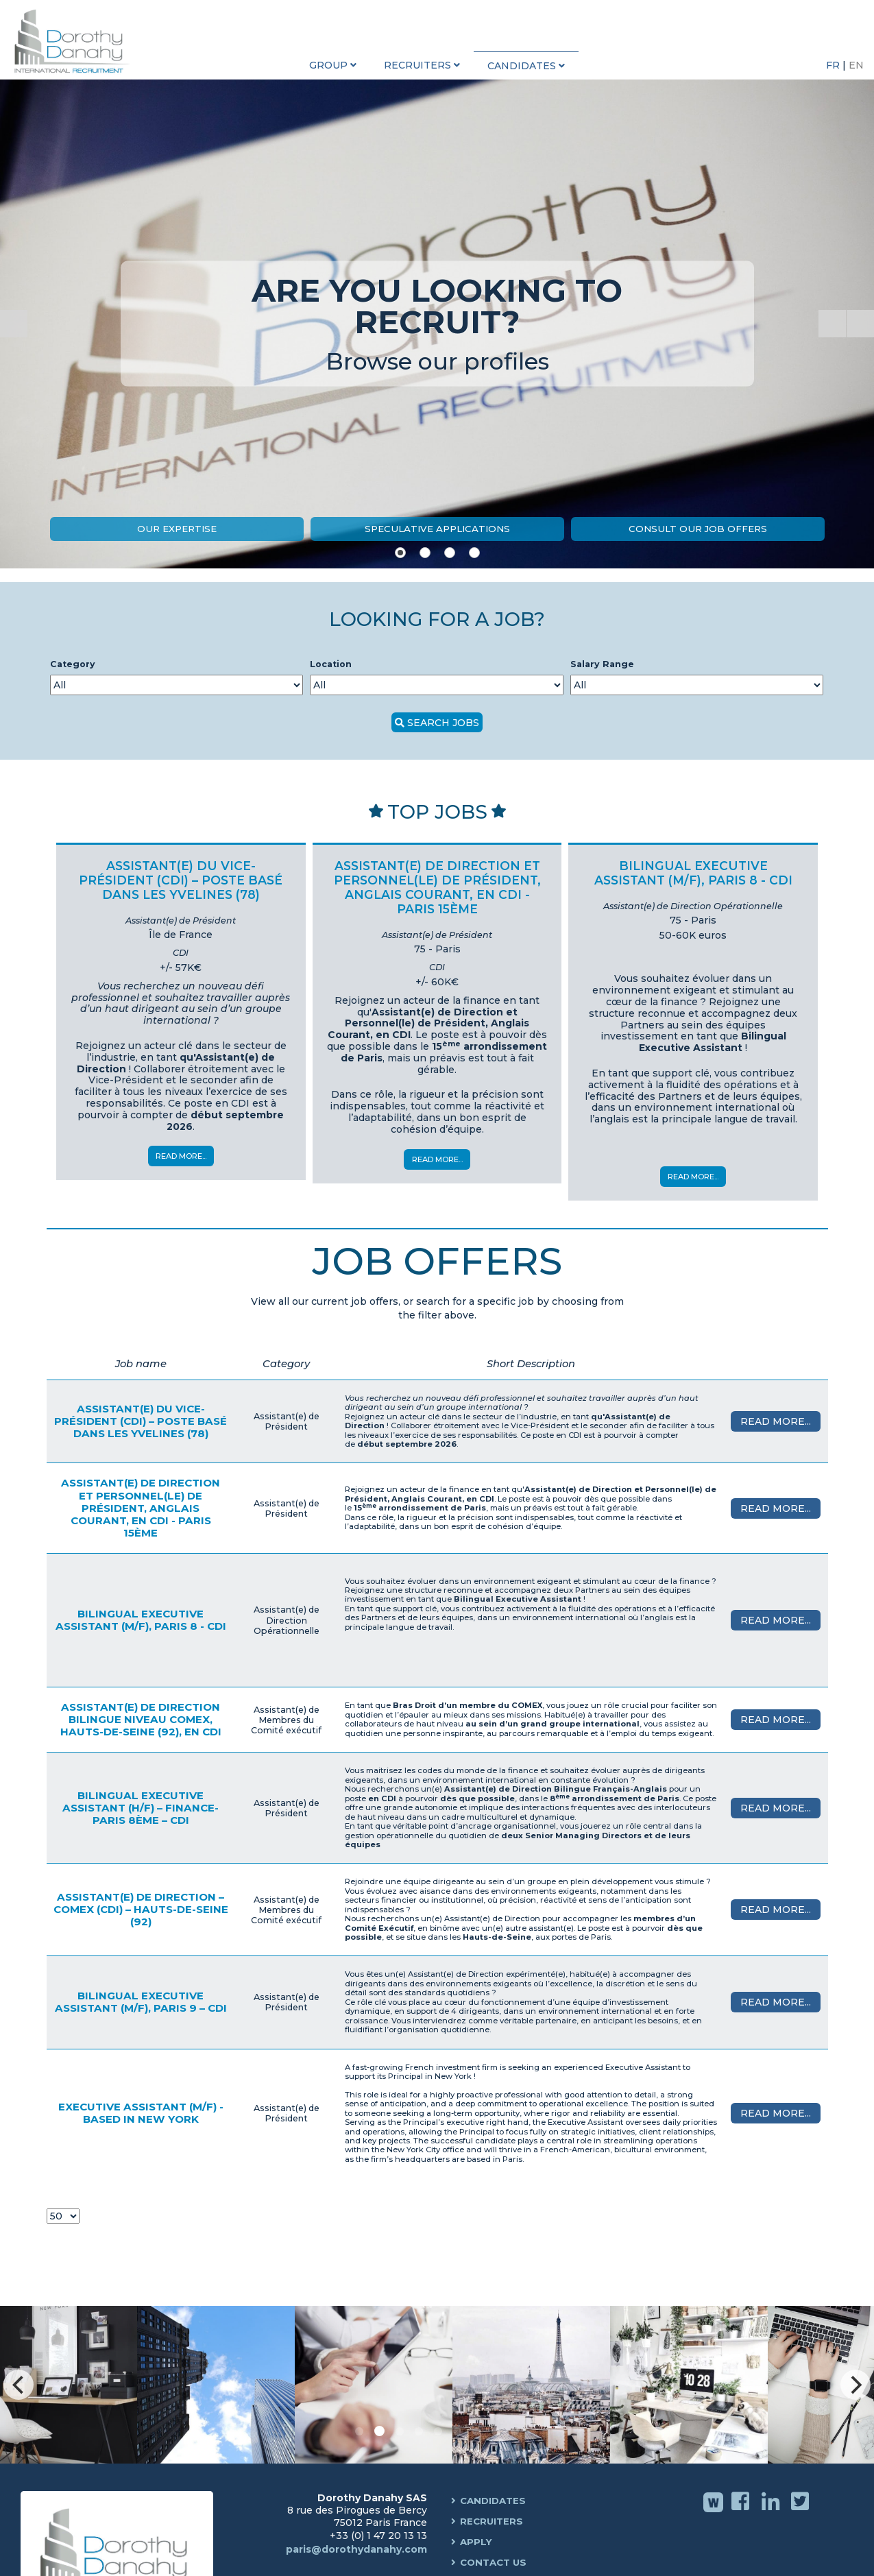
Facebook (742, 2510)
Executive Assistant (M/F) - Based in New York (140, 2113)
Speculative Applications (437, 528)
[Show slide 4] (474, 552)
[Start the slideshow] (832, 323)
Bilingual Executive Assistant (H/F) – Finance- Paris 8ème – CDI (140, 1808)
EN (856, 65)
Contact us (496, 2563)
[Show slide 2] (425, 552)
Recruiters (493, 2522)
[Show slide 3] (449, 552)
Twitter (801, 2510)
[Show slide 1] (400, 552)
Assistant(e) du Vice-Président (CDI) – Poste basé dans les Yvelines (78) (140, 1421)
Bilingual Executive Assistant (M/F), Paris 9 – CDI (141, 2001)
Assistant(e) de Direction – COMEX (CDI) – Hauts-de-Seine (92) (140, 1909)
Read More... (181, 1156)
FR (834, 65)
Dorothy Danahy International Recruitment (75, 41)
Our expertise (176, 528)
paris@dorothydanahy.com (356, 2549)
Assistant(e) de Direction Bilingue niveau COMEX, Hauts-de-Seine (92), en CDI (140, 1719)
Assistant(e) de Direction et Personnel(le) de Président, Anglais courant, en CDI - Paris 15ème (140, 1507)
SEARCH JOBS (443, 723)
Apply (477, 2542)
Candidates (496, 2501)
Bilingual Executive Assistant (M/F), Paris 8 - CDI (141, 1620)
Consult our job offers (698, 528)
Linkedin (772, 2510)
